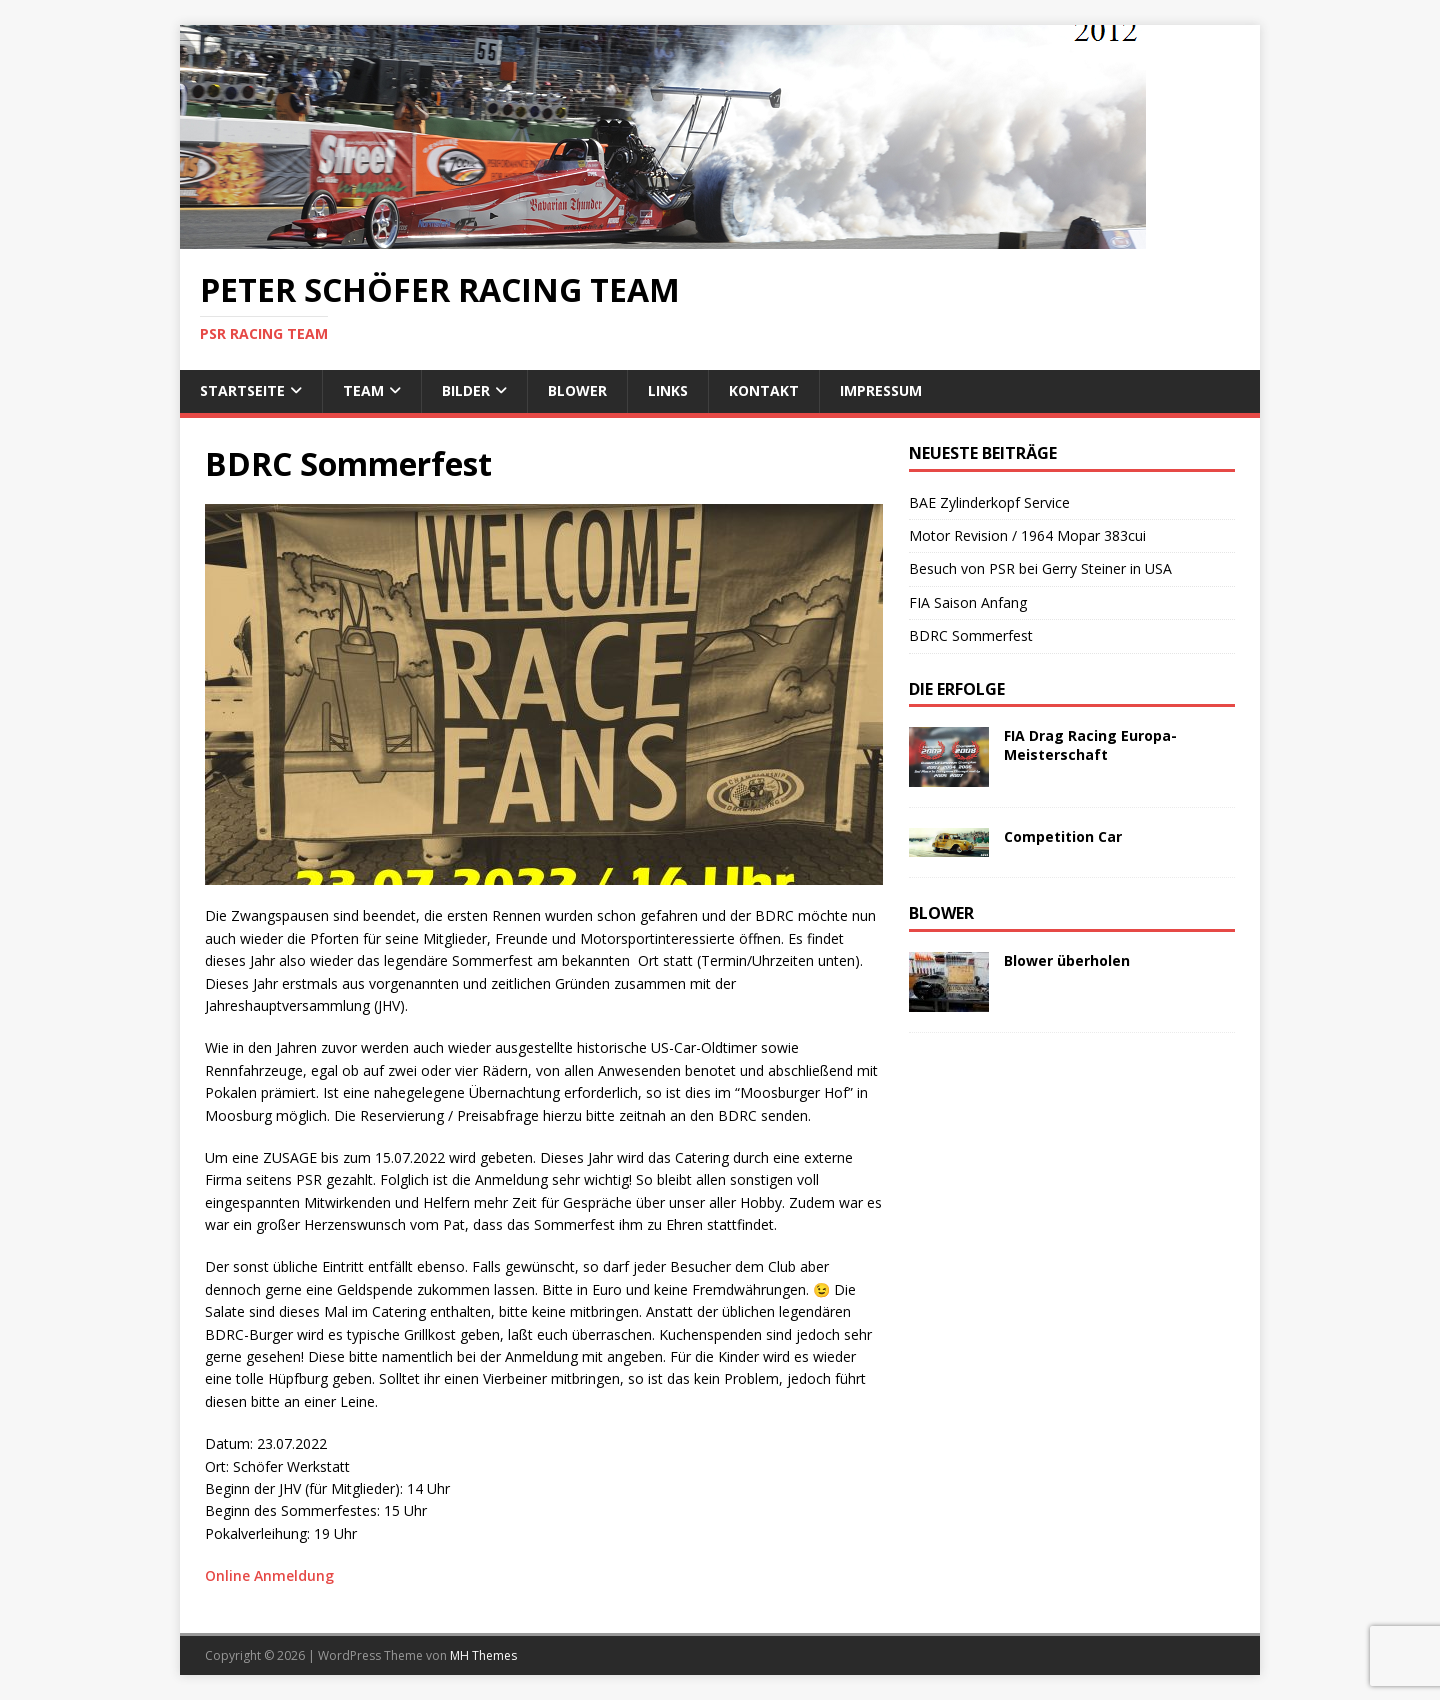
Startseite (242, 390)
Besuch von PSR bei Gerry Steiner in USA (1042, 568)
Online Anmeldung (269, 1575)
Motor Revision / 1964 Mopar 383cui (1027, 535)
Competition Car (1063, 836)
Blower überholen (1067, 960)
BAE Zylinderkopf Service (989, 502)
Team (363, 390)
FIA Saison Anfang (968, 602)
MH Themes (483, 1655)
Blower (577, 390)
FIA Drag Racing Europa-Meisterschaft (1090, 744)
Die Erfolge (957, 689)
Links (668, 390)
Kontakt (764, 390)
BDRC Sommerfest (971, 635)
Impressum (881, 390)
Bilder (466, 390)
